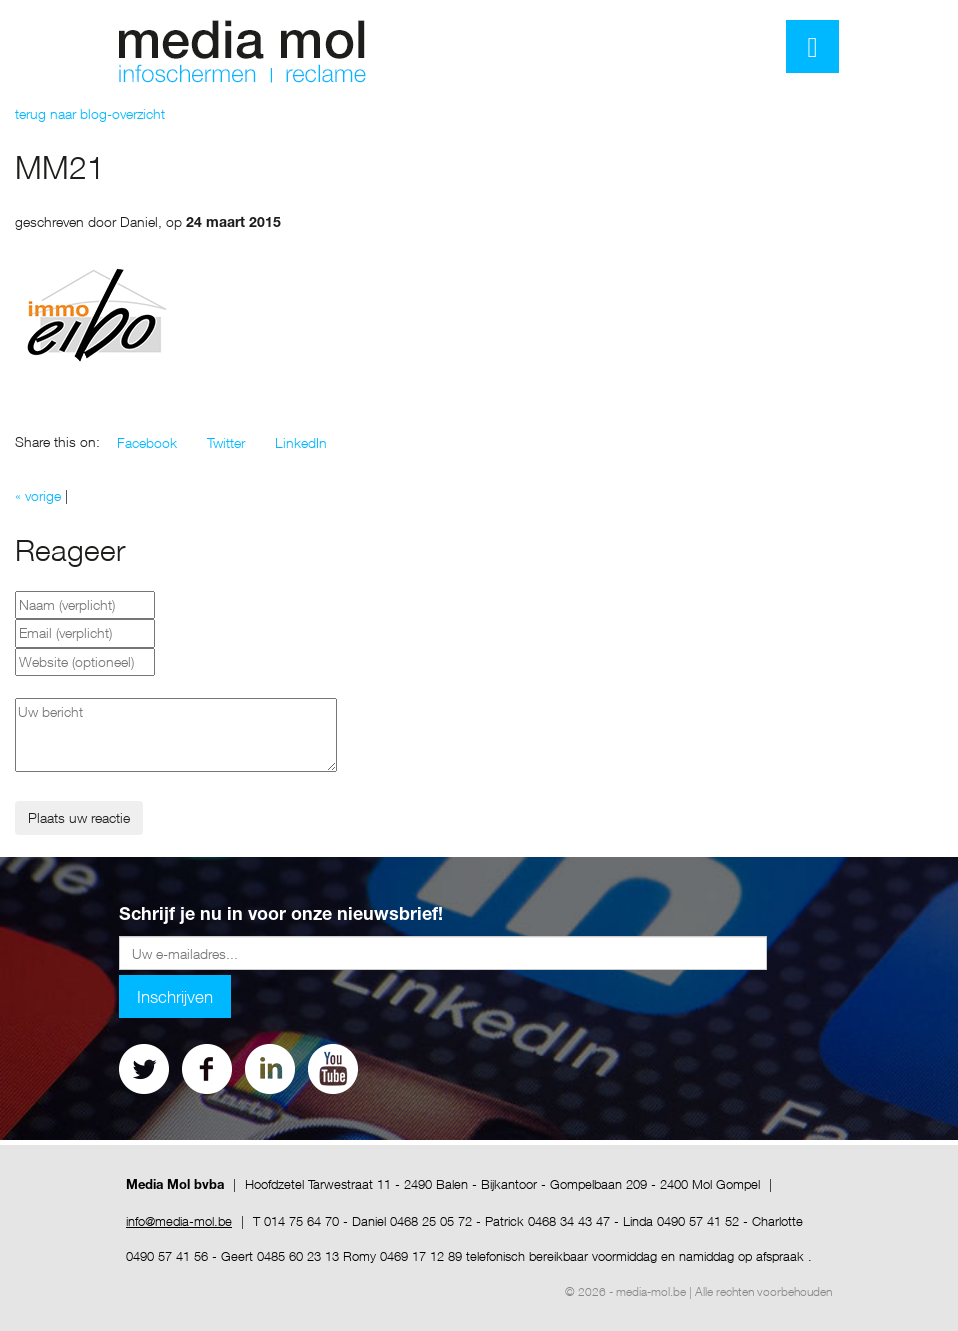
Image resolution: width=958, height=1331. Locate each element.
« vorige (38, 495)
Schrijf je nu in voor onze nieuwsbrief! (281, 916)
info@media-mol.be (179, 1221)
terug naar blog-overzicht (90, 113)
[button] (147, 443)
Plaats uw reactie (79, 817)
